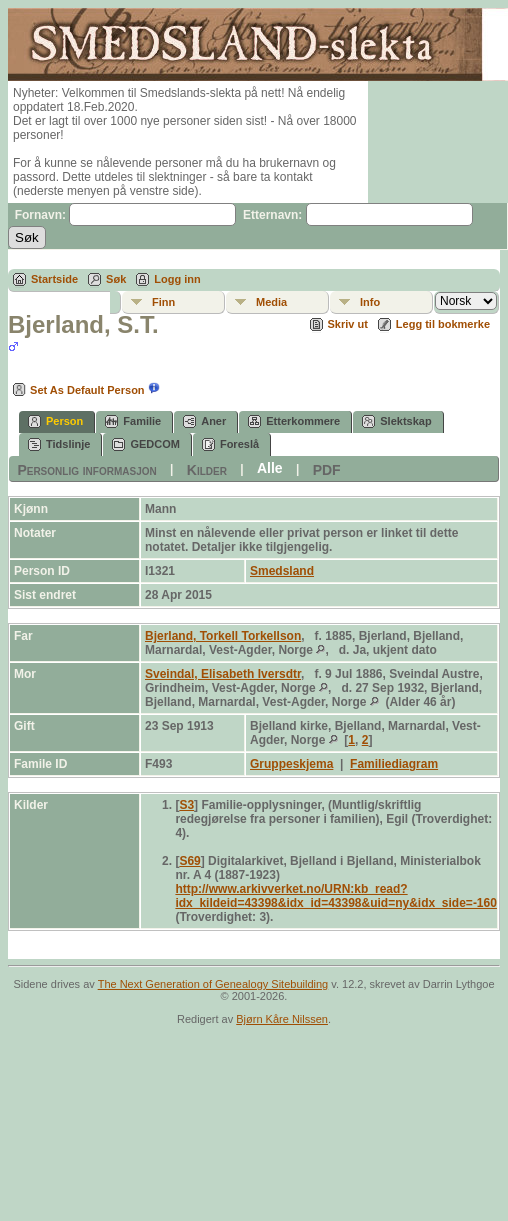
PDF (327, 469)
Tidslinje (59, 444)
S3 (186, 805)
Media (271, 302)
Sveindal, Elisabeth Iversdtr (223, 674)
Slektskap (396, 421)
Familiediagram (394, 764)
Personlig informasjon (86, 469)
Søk (116, 279)
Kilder (207, 469)
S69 (189, 861)
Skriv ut (348, 324)
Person (55, 421)
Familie (133, 421)
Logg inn (177, 279)
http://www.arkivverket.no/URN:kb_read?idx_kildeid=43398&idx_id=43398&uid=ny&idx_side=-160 (336, 896)
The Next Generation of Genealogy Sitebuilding (213, 984)
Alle (270, 468)
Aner (204, 421)
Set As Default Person (76, 390)
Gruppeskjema (291, 764)
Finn (163, 302)
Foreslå (230, 444)
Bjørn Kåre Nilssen (282, 1019)
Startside (54, 279)
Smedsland (282, 571)
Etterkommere (294, 421)
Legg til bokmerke (443, 324)
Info (370, 302)
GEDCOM (146, 444)
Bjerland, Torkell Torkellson (223, 636)
